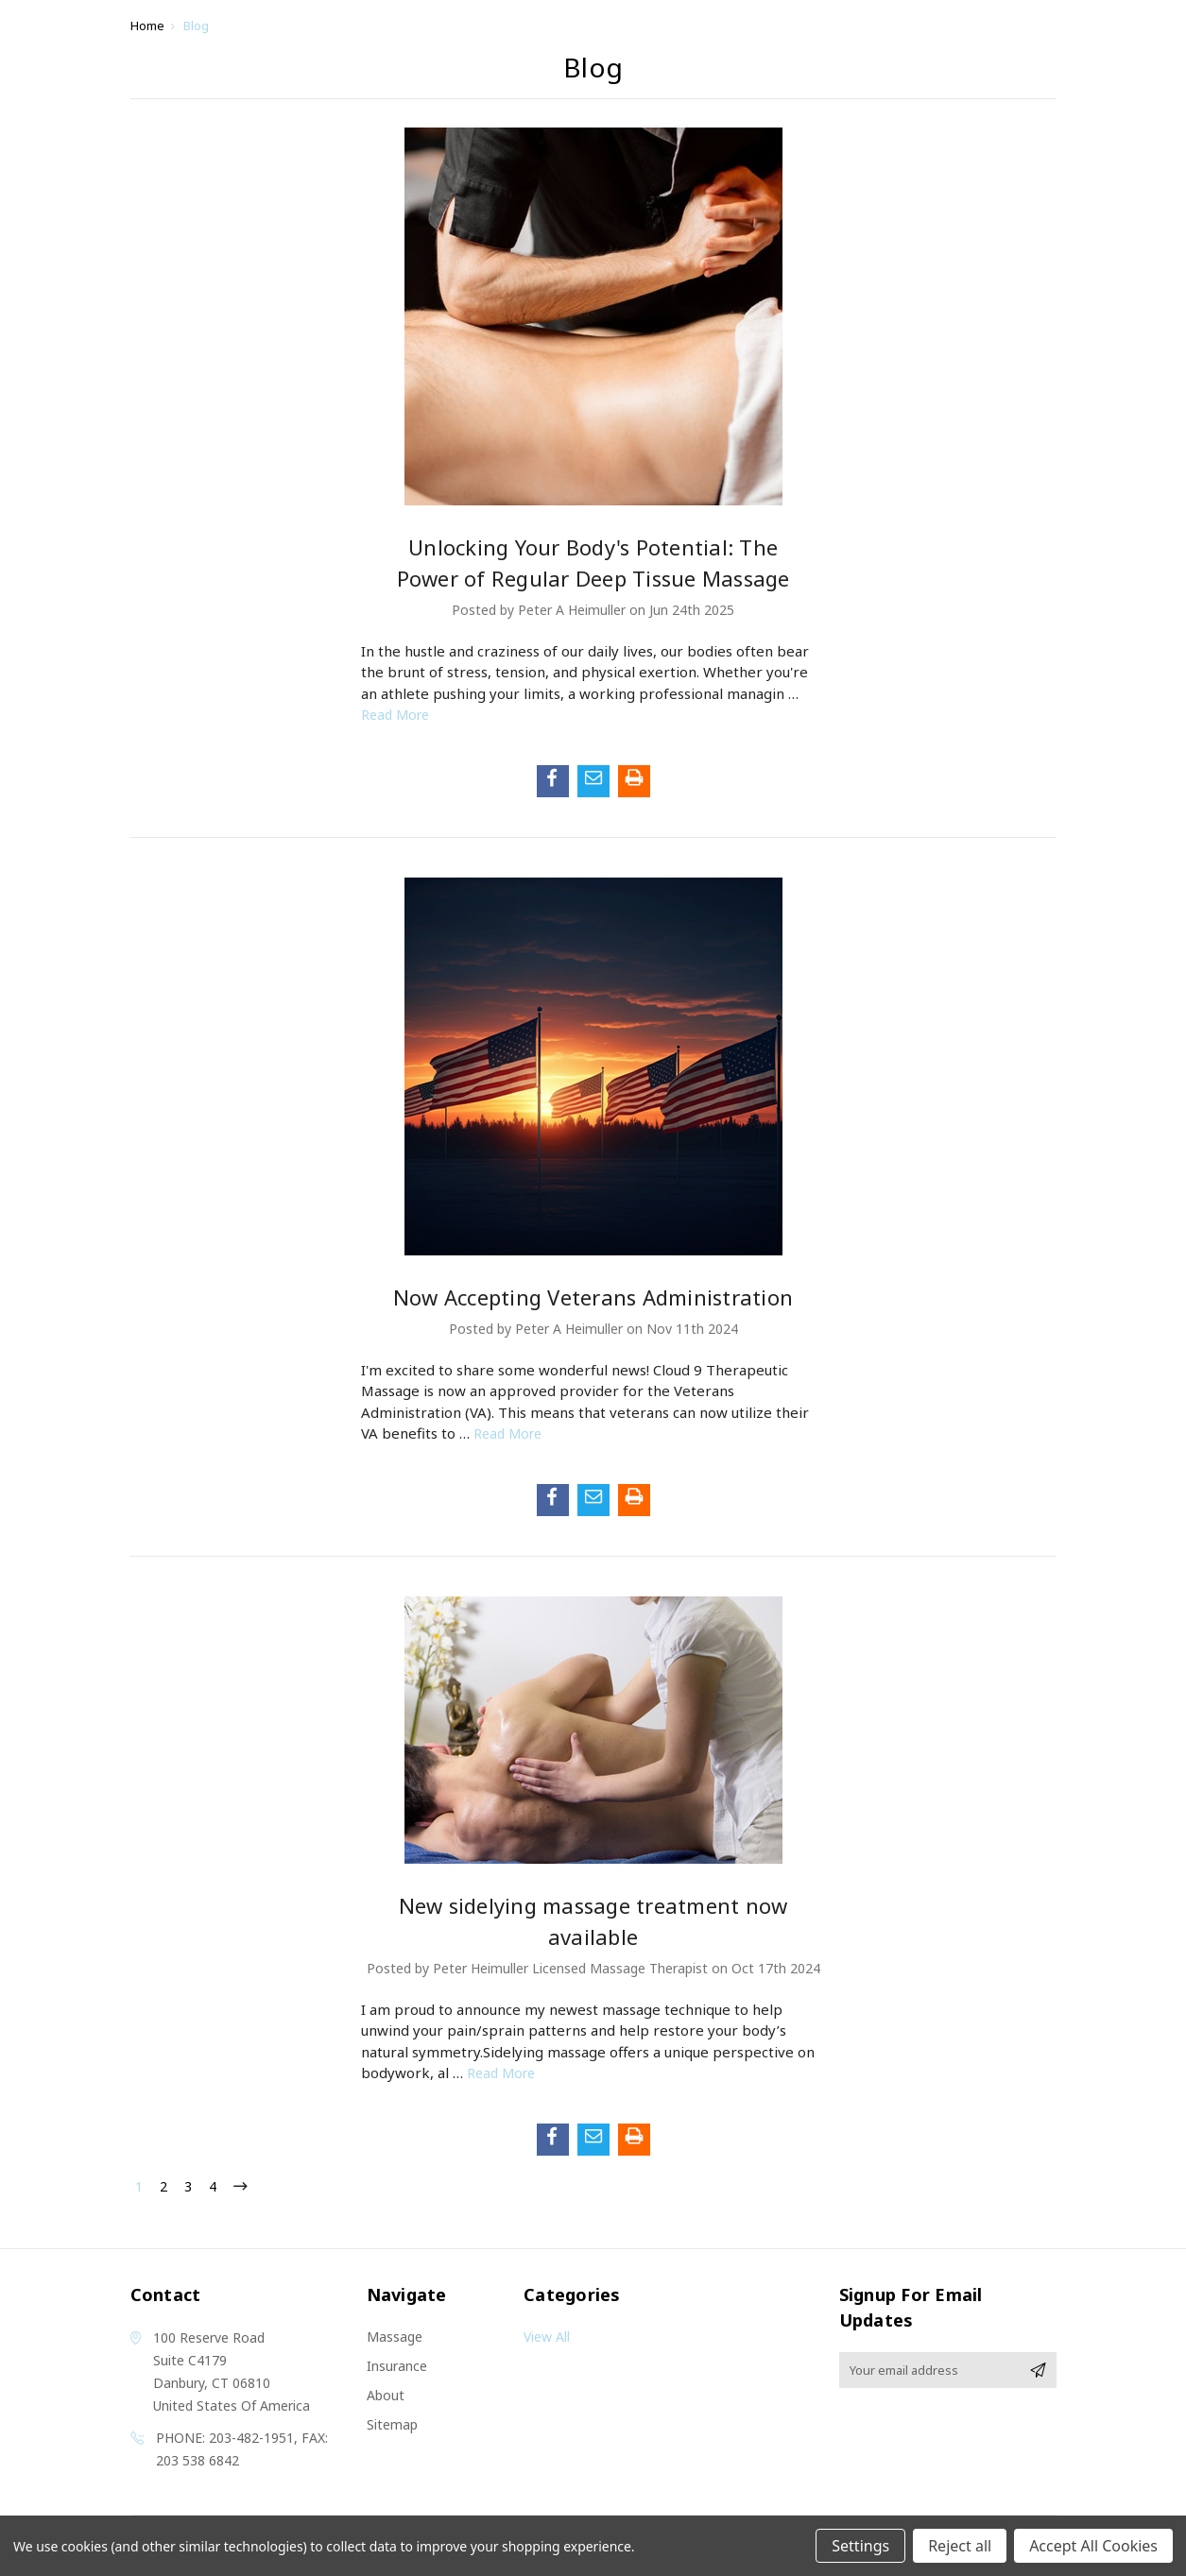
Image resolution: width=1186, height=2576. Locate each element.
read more (395, 715)
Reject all (959, 2545)
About (385, 2395)
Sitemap (392, 2424)
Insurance (397, 2366)
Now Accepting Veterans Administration (593, 1297)
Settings (860, 2545)
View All (547, 2337)
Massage (394, 2337)
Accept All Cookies (1093, 2545)
